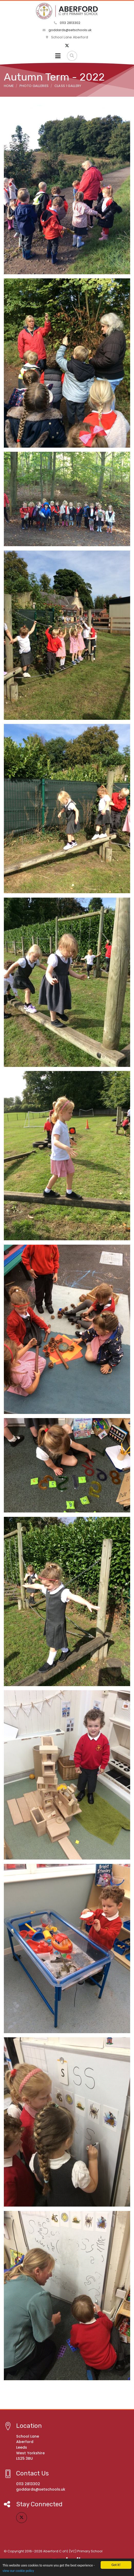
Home (9, 86)
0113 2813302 (67, 22)
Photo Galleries (34, 86)
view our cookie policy (18, 2571)
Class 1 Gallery (67, 86)
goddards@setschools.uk (67, 30)
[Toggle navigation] (58, 56)
